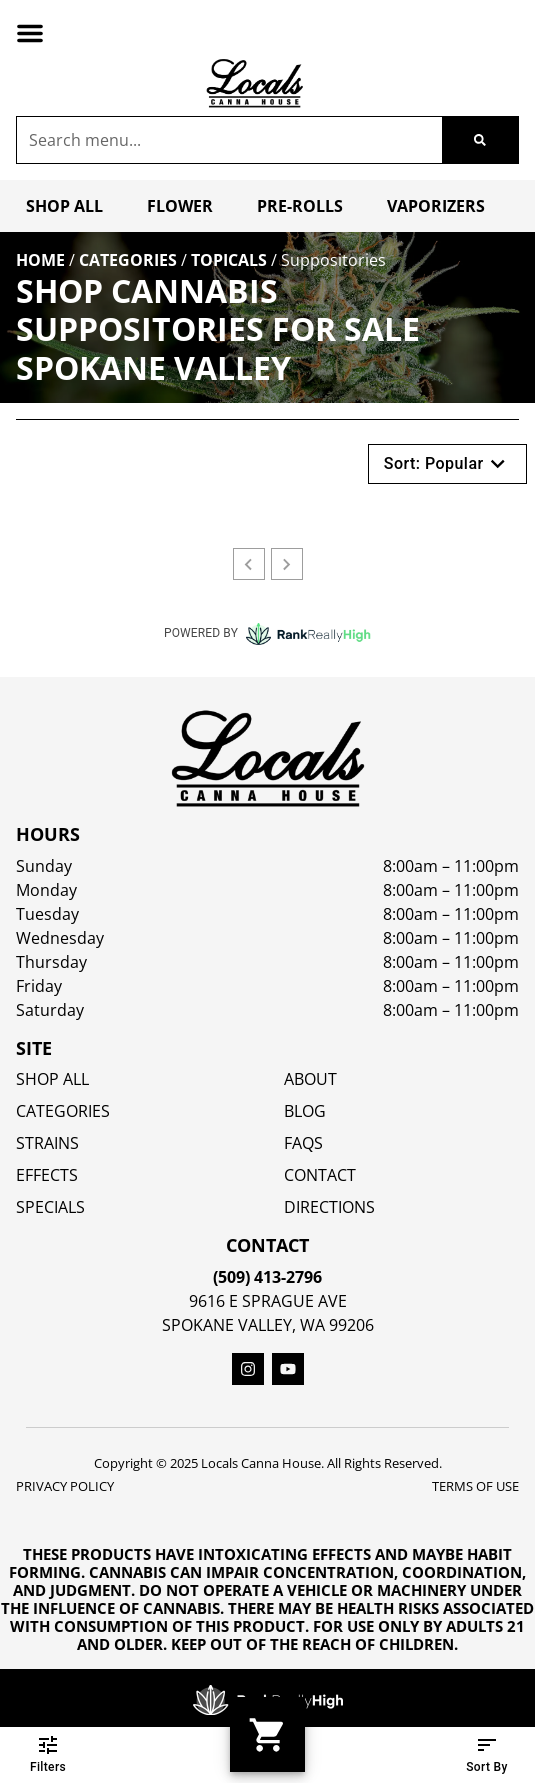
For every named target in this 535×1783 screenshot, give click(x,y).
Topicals (229, 260)
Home (40, 260)
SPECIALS (50, 1207)
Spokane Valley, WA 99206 (268, 1325)
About (310, 1079)
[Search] (480, 140)
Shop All (64, 206)
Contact (320, 1175)
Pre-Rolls (300, 206)
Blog (305, 1111)
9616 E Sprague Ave (268, 1301)
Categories (128, 260)
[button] (30, 33)
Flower (180, 206)
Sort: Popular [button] (447, 464)
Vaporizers (436, 206)
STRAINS (47, 1143)
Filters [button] (48, 1755)
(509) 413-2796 (267, 1277)
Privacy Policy (65, 1486)
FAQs (303, 1143)
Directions (329, 1207)
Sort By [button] (487, 1755)
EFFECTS (47, 1175)
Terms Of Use (475, 1486)
